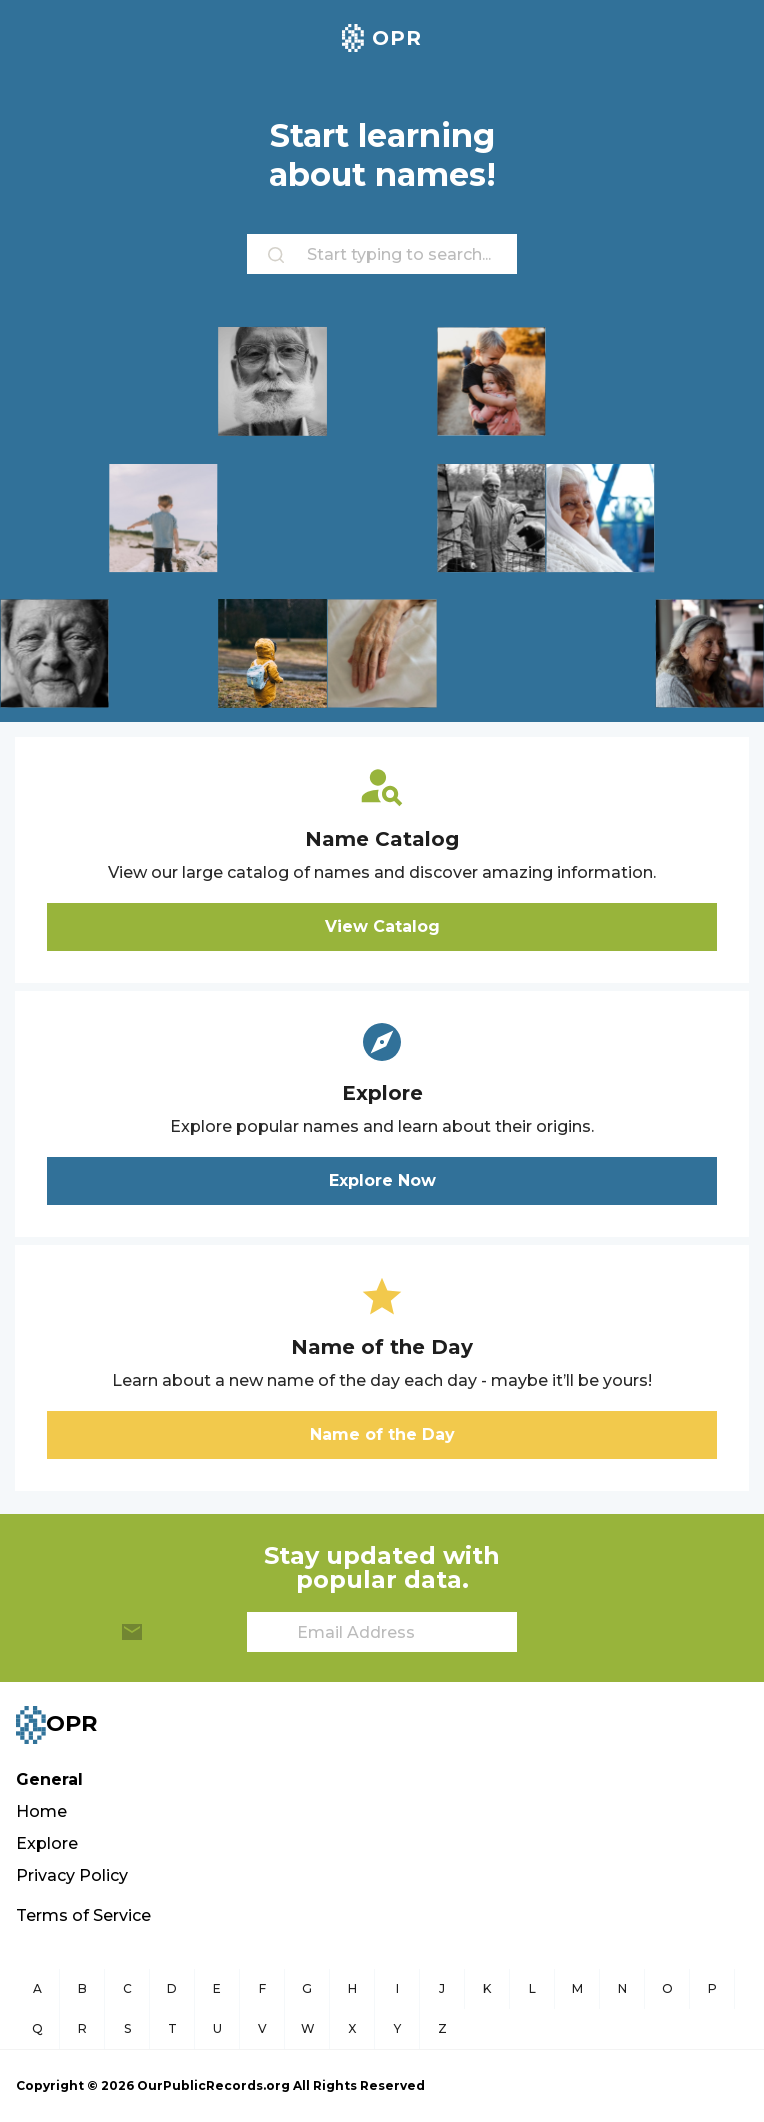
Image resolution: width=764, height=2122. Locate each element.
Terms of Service (83, 1915)
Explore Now (382, 1180)
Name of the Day (382, 1434)
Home (41, 1811)
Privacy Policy (72, 1875)
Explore (47, 1843)
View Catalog (382, 926)
